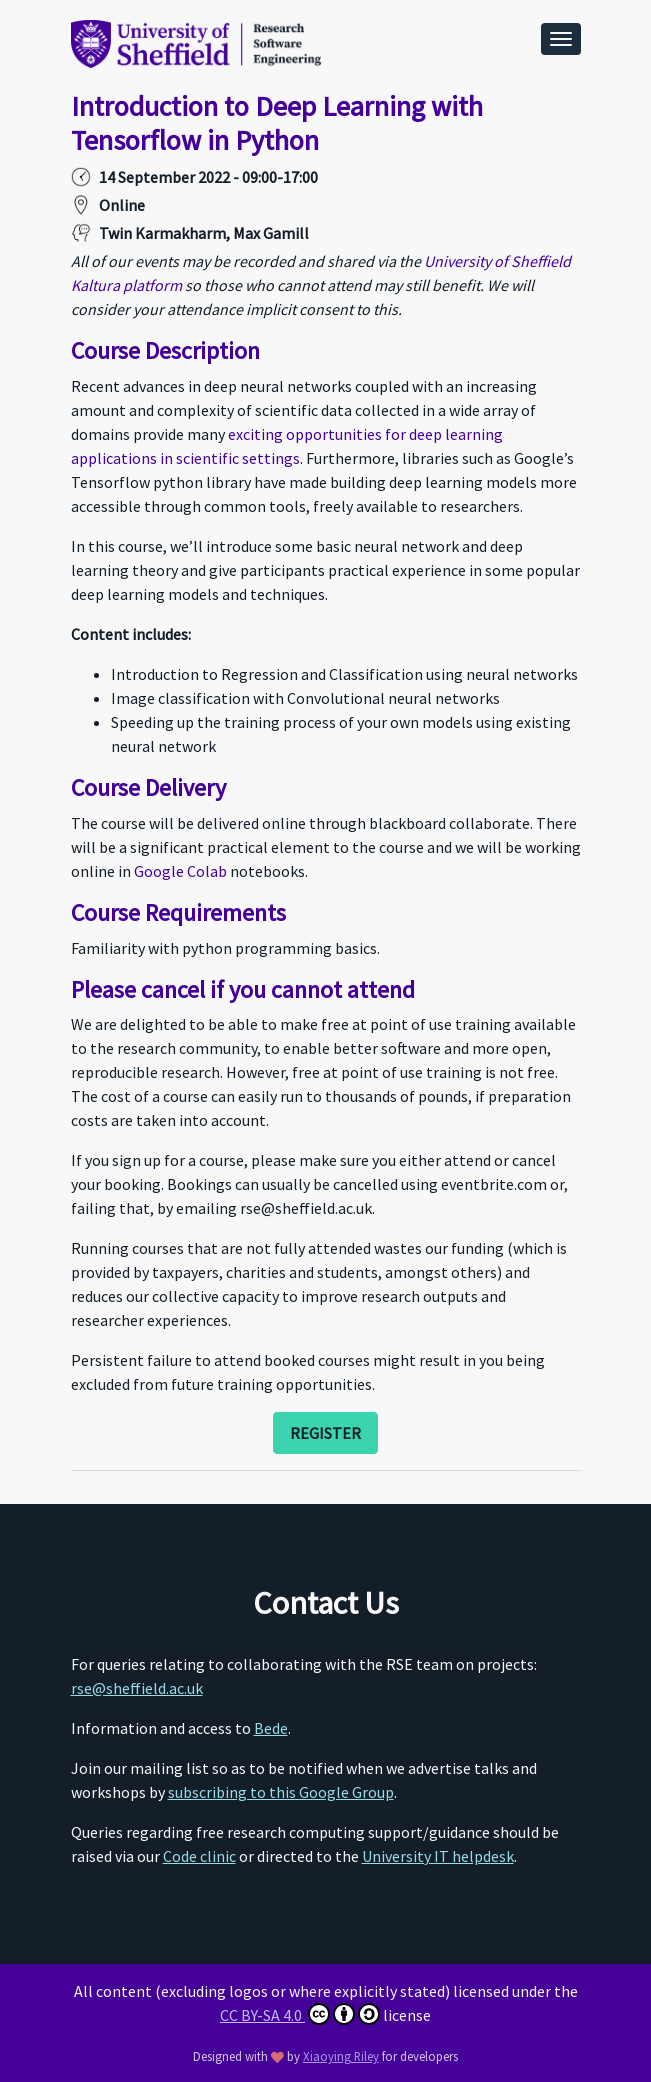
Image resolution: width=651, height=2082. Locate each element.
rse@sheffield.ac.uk (137, 1688)
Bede (271, 1728)
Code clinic (199, 1856)
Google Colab (180, 871)
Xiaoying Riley (341, 2056)
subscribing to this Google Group (281, 1792)
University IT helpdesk (438, 1856)
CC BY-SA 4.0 (300, 2014)
